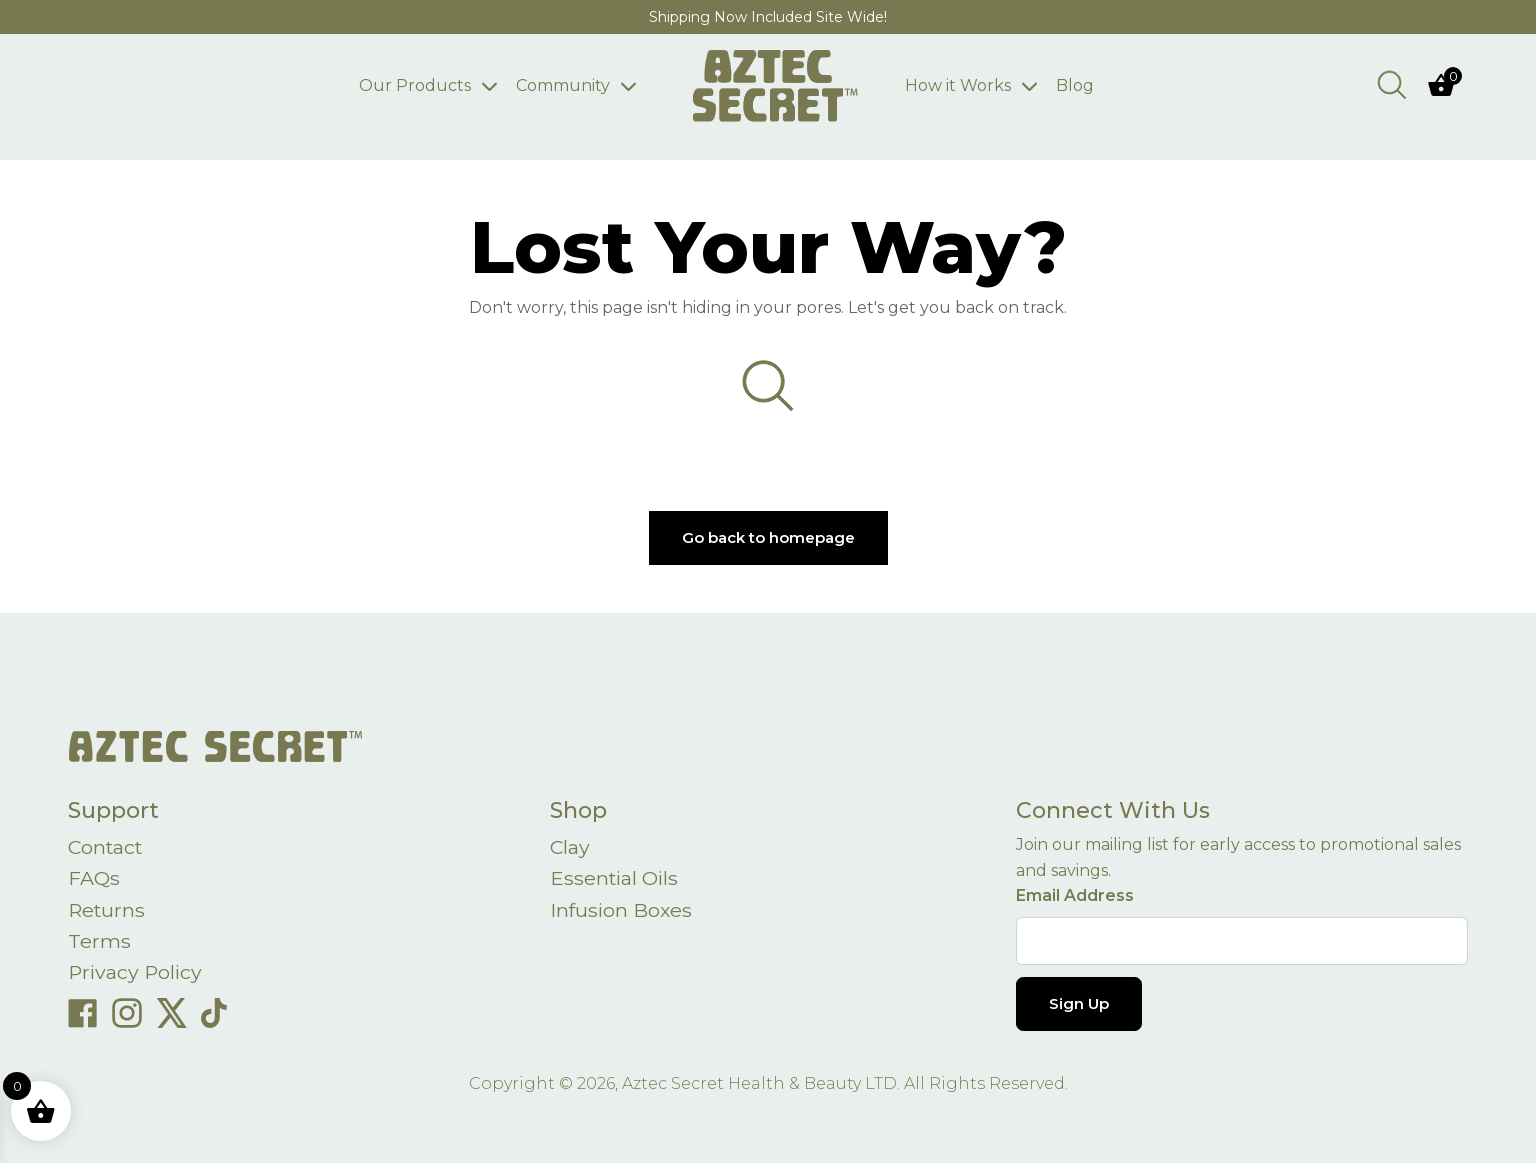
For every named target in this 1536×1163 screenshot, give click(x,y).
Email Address (1075, 895)
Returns (108, 912)
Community (548, 85)
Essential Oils (616, 880)
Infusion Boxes (622, 912)
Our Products (400, 85)
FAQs (94, 880)
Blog (1090, 85)
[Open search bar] (1392, 83)
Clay (570, 848)
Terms (99, 944)
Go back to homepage (768, 537)
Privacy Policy (137, 976)
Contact (107, 848)
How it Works (973, 85)
